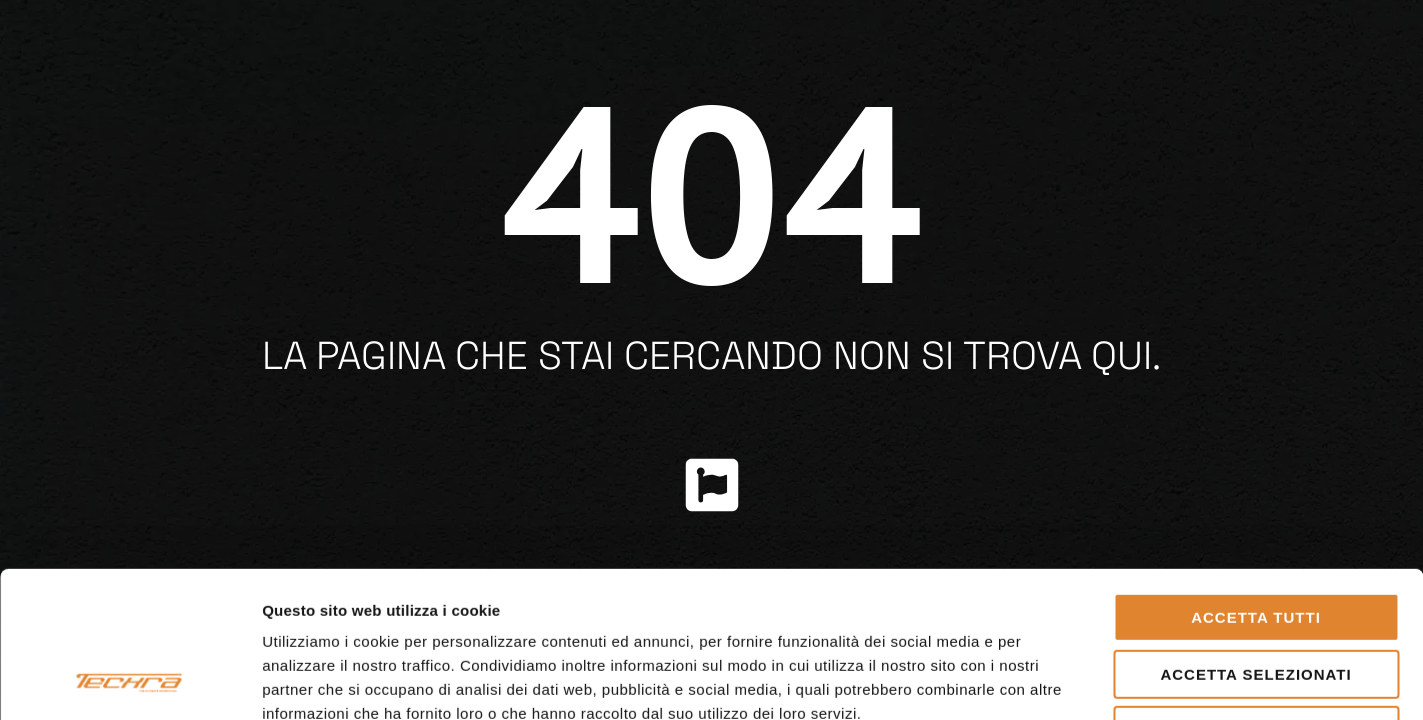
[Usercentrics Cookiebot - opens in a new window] (129, 681)
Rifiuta (1255, 593)
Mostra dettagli (1052, 680)
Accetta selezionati (1255, 537)
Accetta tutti (1256, 480)
